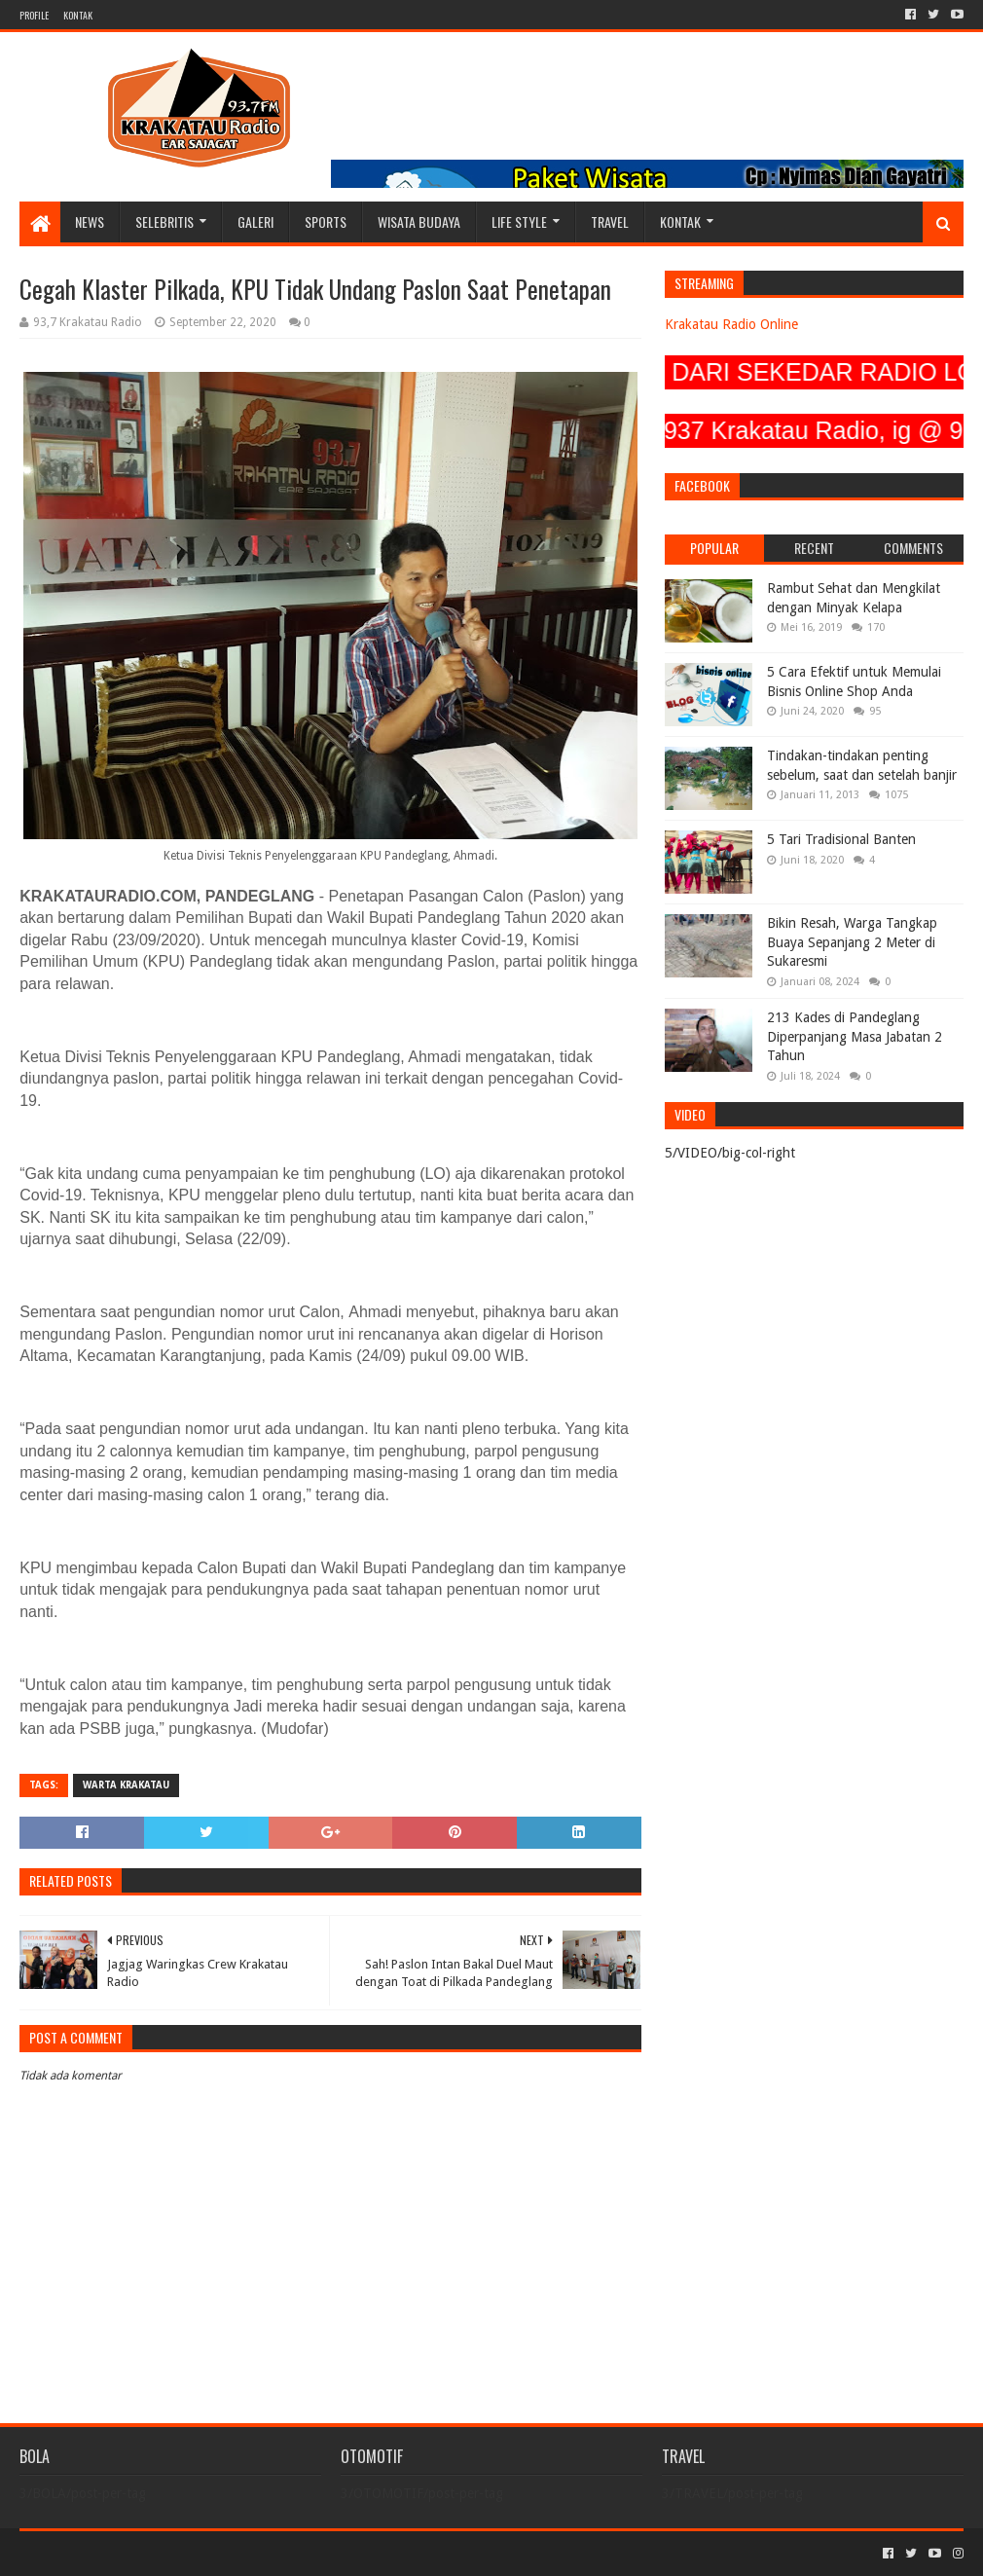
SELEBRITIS (164, 221)
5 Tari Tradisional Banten (841, 839)
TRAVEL (610, 221)
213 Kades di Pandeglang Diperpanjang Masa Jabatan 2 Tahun (854, 1036)
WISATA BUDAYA (419, 221)
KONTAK (77, 15)
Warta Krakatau (126, 1785)
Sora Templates (127, 2553)
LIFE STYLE (519, 221)
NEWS (89, 221)
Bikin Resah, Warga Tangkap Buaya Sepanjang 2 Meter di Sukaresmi (852, 942)
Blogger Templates (239, 2553)
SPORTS (325, 221)
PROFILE (34, 15)
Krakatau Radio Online (731, 324)
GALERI (255, 221)
